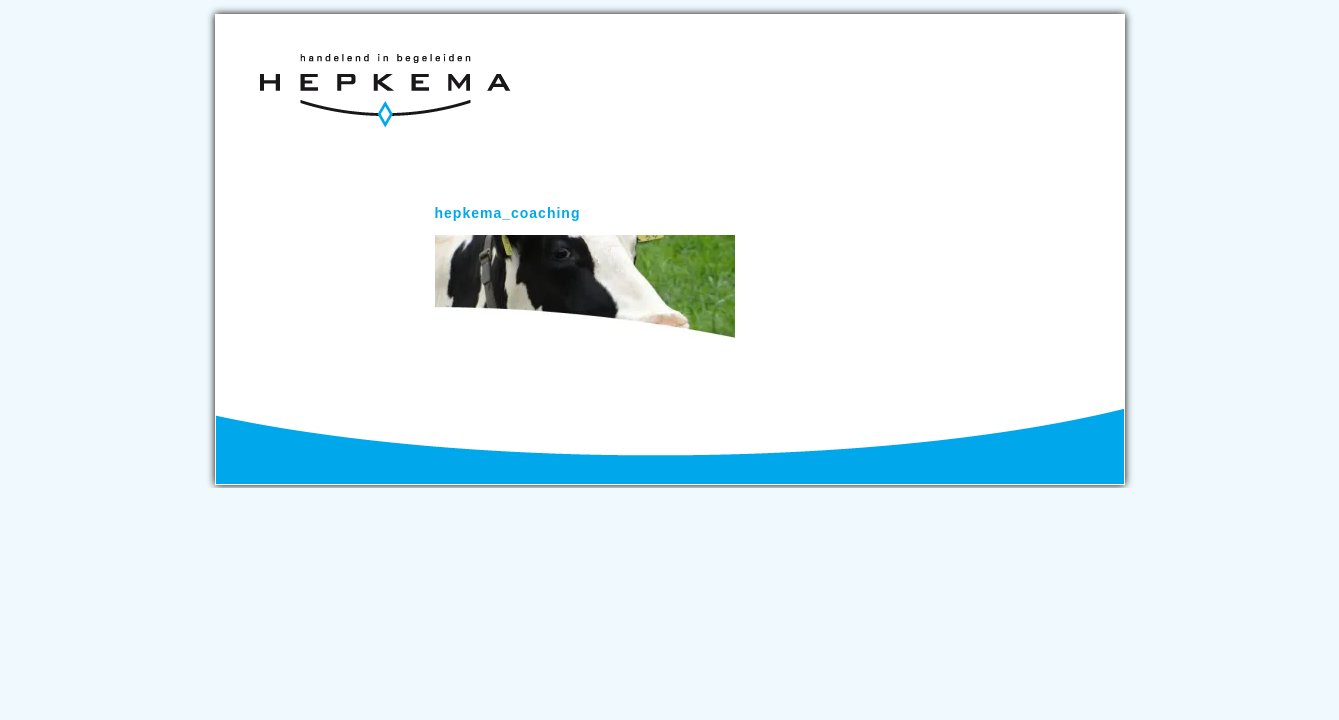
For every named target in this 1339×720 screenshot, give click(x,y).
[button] (585, 287)
